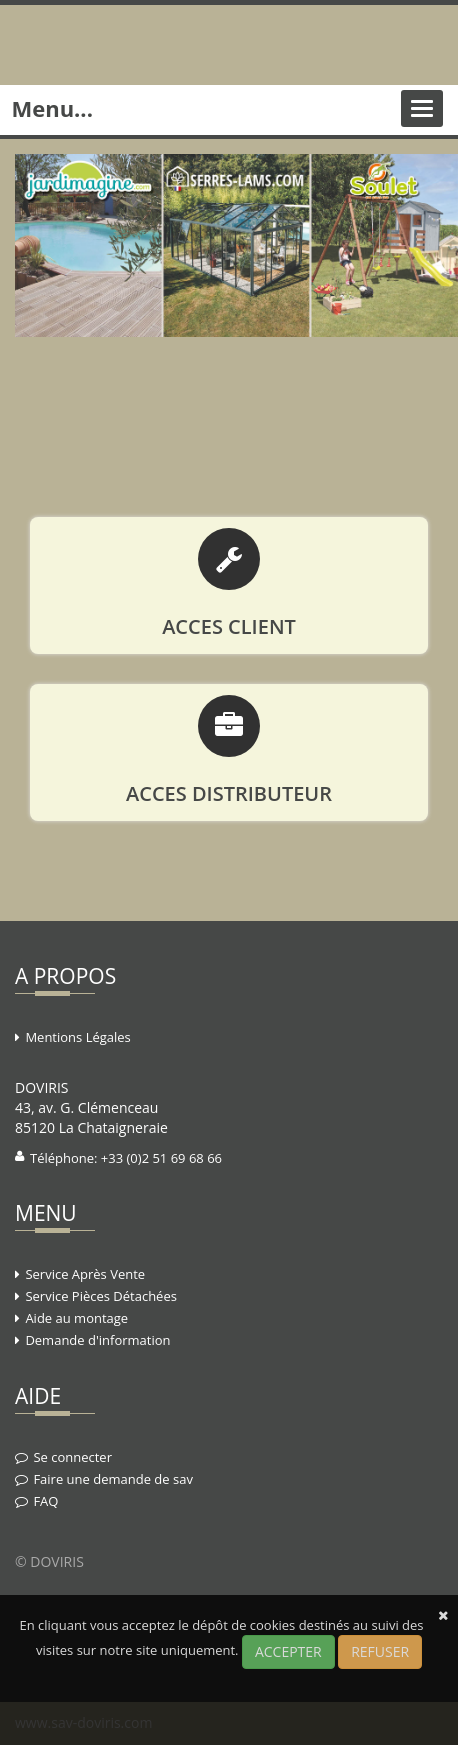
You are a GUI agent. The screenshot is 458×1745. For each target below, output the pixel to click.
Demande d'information (97, 1340)
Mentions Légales (77, 1037)
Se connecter (72, 1457)
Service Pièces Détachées (101, 1296)
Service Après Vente (85, 1274)
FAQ (45, 1501)
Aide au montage (76, 1318)
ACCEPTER (288, 1651)
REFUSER (380, 1651)
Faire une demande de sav (113, 1479)
